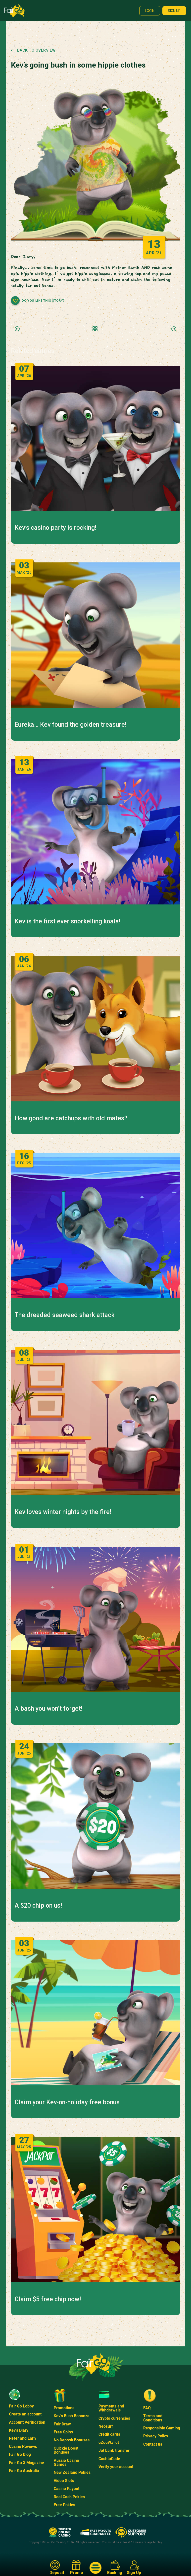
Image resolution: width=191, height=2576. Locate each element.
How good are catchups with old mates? (71, 1118)
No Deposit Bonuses (72, 2440)
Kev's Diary (18, 2430)
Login (149, 11)
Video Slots (64, 2480)
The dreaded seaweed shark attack (64, 1315)
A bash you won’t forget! (48, 1708)
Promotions (64, 2407)
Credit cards (109, 2434)
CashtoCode (109, 2458)
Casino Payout (66, 2488)
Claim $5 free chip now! (48, 2299)
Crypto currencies (114, 2418)
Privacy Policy (155, 2436)
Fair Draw (62, 2424)
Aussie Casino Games (66, 2462)
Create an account (25, 2414)
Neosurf (105, 2426)
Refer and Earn (22, 2438)
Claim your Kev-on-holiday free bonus (67, 2102)
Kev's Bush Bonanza (72, 2415)
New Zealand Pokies (72, 2472)
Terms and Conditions (152, 2417)
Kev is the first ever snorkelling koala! (67, 921)
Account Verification (27, 2422)
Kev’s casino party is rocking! (55, 527)
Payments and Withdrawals (111, 2408)
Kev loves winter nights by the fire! (63, 1512)
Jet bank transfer (114, 2450)
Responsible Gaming (161, 2428)
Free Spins (63, 2432)
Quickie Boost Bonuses (66, 2450)
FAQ (147, 2407)
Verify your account (115, 2466)
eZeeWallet (108, 2442)
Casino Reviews (23, 2446)
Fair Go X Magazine (26, 2462)
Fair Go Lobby (21, 2406)
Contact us (152, 2444)
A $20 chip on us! (38, 1905)
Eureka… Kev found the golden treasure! (70, 724)
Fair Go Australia (24, 2470)
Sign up (174, 11)
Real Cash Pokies (69, 2496)
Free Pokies (64, 2504)
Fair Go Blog (20, 2454)
